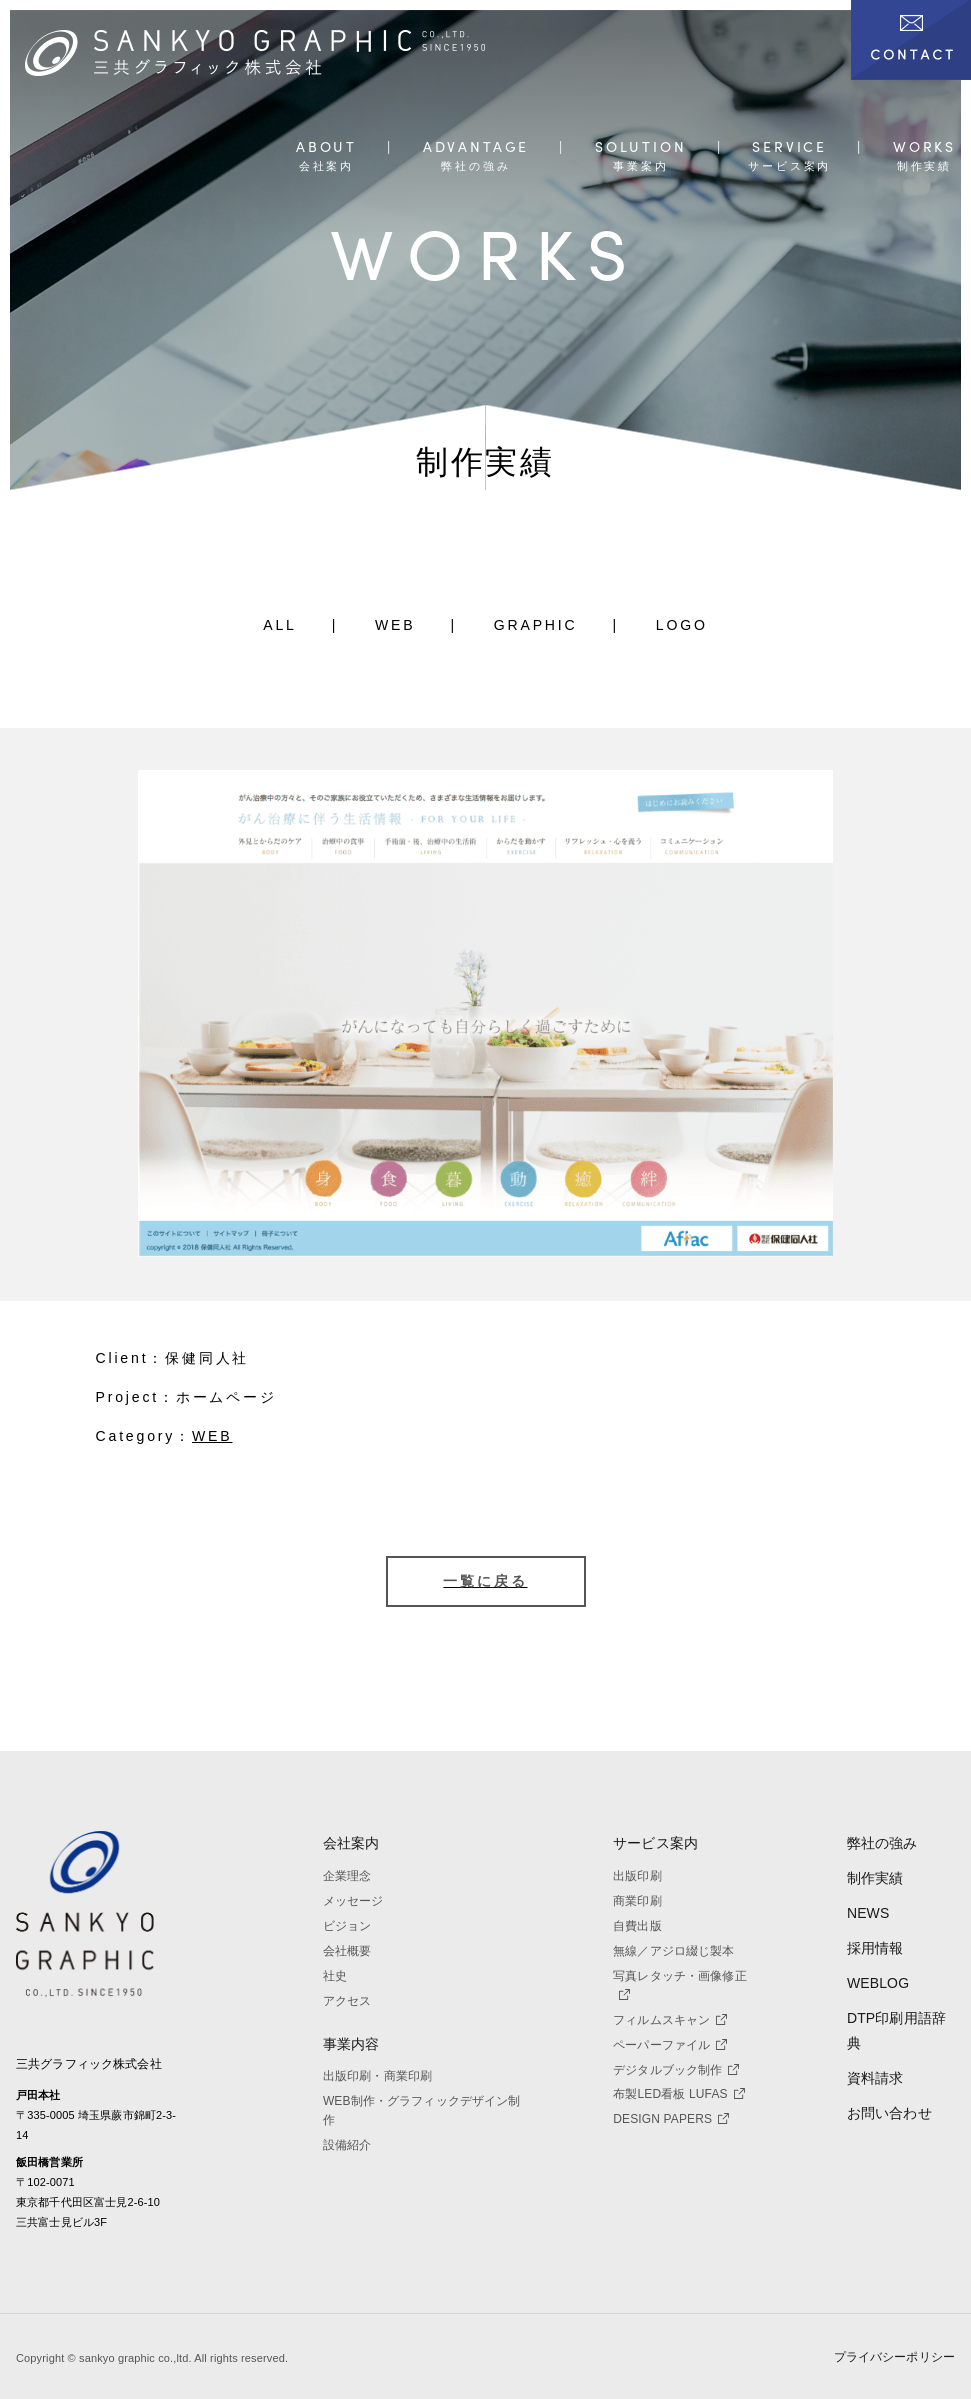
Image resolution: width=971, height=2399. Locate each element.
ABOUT (326, 147)
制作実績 (875, 1878)
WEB (395, 625)
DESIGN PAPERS (671, 2119)
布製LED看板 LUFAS (679, 2094)
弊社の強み (882, 1843)
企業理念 (347, 1876)
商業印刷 (637, 1901)
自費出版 (637, 1926)
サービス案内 (655, 1843)
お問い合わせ (889, 2113)
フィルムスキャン (670, 2020)
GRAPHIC (536, 625)
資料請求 (875, 2078)
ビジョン (347, 1926)
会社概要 (347, 1951)
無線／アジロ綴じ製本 (673, 1951)
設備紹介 (347, 2145)
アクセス (347, 2001)
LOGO (682, 625)
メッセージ (353, 1901)
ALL (280, 625)
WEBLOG (878, 1983)
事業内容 (351, 2044)
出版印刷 (637, 1876)
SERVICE (789, 147)
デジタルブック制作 (676, 2070)
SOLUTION (641, 147)
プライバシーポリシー (894, 2357)
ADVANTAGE (476, 147)
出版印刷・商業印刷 (377, 2076)
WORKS (924, 147)
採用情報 (875, 1948)
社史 (335, 1976)
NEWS (868, 1913)
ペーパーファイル (670, 2045)
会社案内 (351, 1843)
